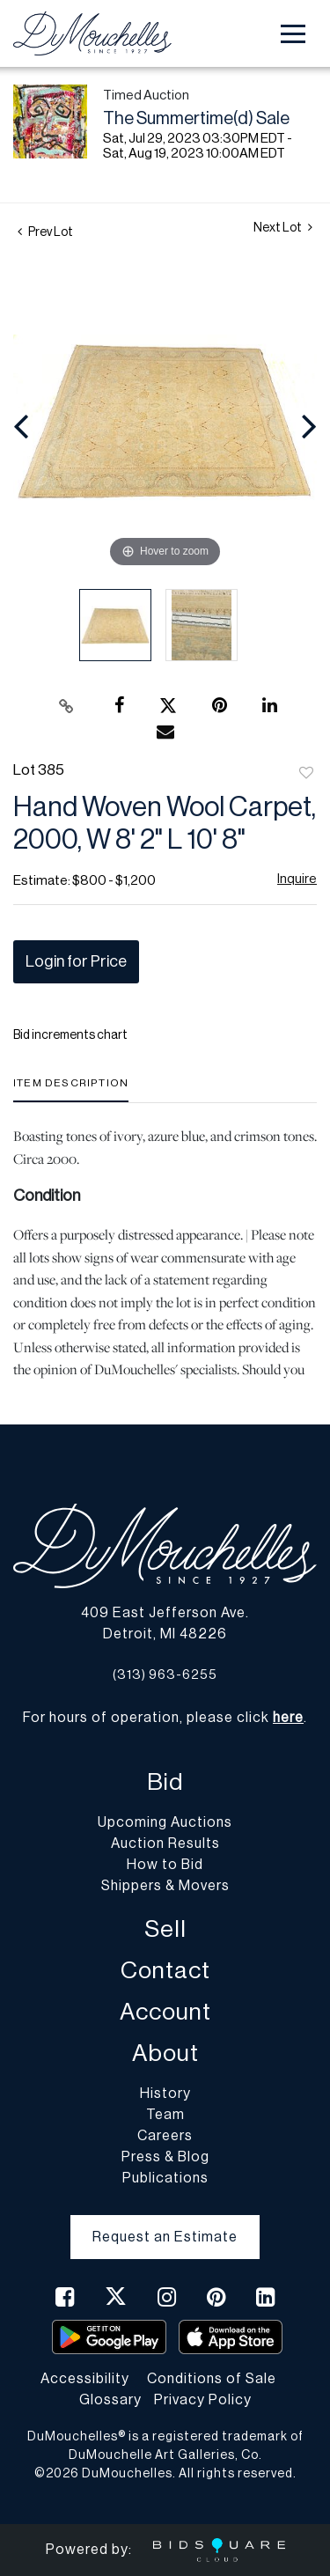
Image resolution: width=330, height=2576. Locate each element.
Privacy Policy (203, 2400)
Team (165, 2115)
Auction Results (165, 1843)
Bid (165, 1782)
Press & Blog (165, 2157)
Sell (165, 1929)
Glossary (110, 2400)
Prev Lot (45, 232)
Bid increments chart (70, 1035)
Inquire (297, 879)
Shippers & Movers (165, 1886)
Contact (165, 1971)
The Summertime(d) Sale (196, 119)
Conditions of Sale (211, 2379)
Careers (165, 2136)
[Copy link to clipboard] (66, 706)
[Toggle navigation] (293, 34)
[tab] (70, 1089)
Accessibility (84, 2379)
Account (165, 2012)
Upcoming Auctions (165, 1822)
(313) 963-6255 (165, 1675)
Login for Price (76, 961)
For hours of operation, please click (163, 1718)
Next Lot (282, 227)
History (165, 2094)
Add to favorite (306, 774)
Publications (165, 2178)
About (165, 2053)
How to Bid (165, 1865)
